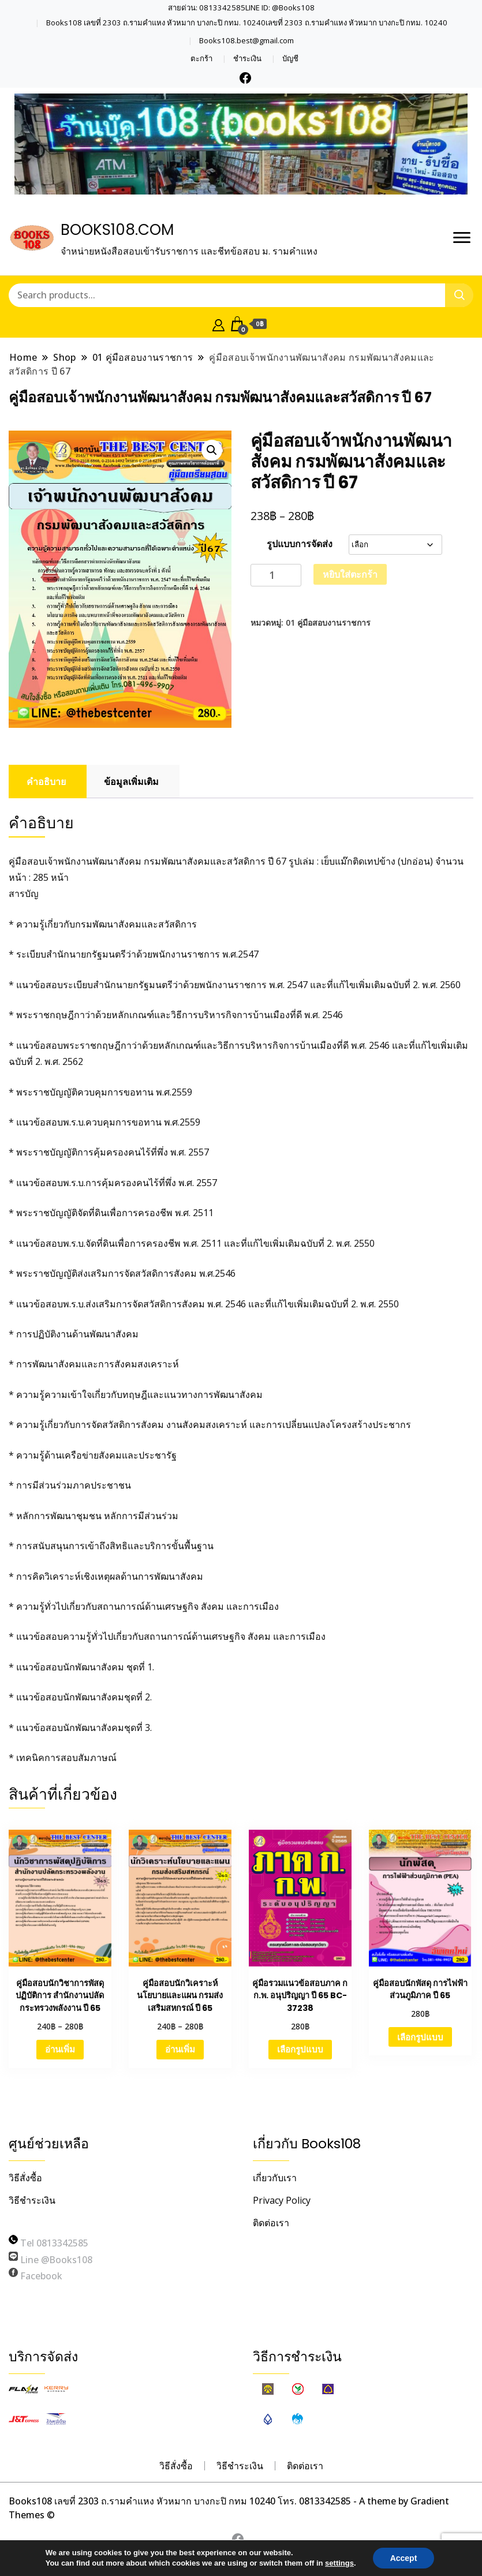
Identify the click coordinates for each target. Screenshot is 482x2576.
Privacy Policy (282, 2200)
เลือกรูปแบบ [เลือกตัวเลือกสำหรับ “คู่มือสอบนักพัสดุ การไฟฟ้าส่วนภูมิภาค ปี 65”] (420, 2037)
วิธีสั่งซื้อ (25, 2177)
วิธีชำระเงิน (32, 2200)
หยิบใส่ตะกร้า (350, 574)
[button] (211, 450)
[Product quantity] (276, 575)
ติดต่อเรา (271, 2222)
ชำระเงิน (247, 58)
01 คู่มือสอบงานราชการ (328, 622)
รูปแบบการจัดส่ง (299, 543)
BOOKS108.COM (117, 229)
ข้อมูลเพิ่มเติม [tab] (131, 781)
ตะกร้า (201, 58)
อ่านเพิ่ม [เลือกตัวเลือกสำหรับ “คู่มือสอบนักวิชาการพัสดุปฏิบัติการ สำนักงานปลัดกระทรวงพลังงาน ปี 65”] (60, 2049)
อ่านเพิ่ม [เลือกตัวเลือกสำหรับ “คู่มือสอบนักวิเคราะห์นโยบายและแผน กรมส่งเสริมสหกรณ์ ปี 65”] (180, 2049)
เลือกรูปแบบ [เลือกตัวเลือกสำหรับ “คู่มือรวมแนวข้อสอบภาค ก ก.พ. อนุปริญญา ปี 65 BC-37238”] (300, 2049)
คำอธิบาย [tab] (46, 781)
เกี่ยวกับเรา (275, 2177)
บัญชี (290, 58)
